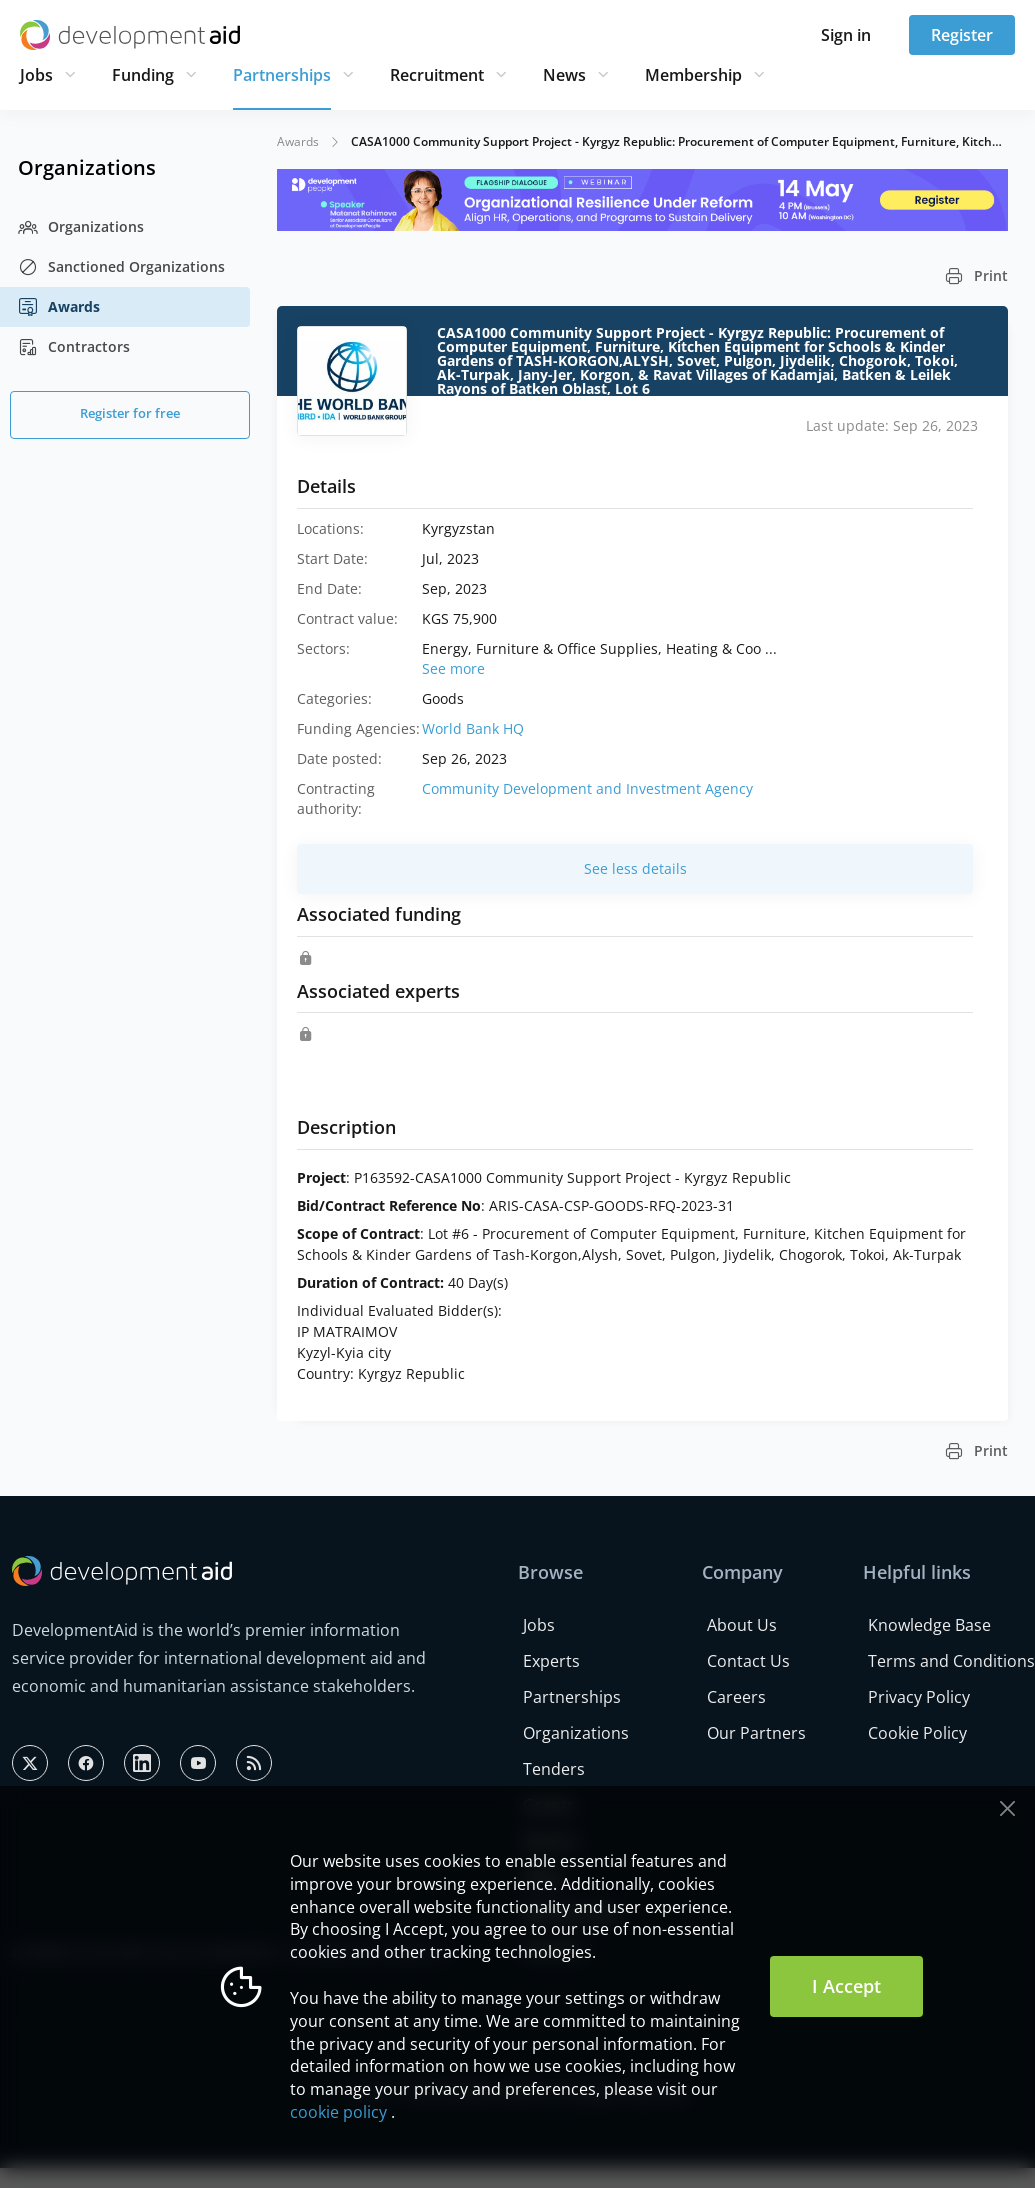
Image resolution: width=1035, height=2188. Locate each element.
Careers (736, 1697)
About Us (742, 1625)
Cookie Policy (917, 1733)
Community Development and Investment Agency (587, 788)
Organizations (81, 227)
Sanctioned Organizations (121, 267)
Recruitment (437, 75)
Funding (143, 75)
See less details (635, 868)
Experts (551, 1661)
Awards (59, 307)
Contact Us (748, 1661)
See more (453, 668)
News (564, 75)
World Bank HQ (473, 728)
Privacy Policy (919, 1697)
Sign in (846, 35)
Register (962, 35)
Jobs (36, 75)
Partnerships (282, 75)
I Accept (846, 1986)
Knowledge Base (929, 1625)
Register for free (130, 413)
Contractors (74, 347)
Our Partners (756, 1733)
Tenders (554, 1769)
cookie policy (338, 2112)
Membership (693, 75)
